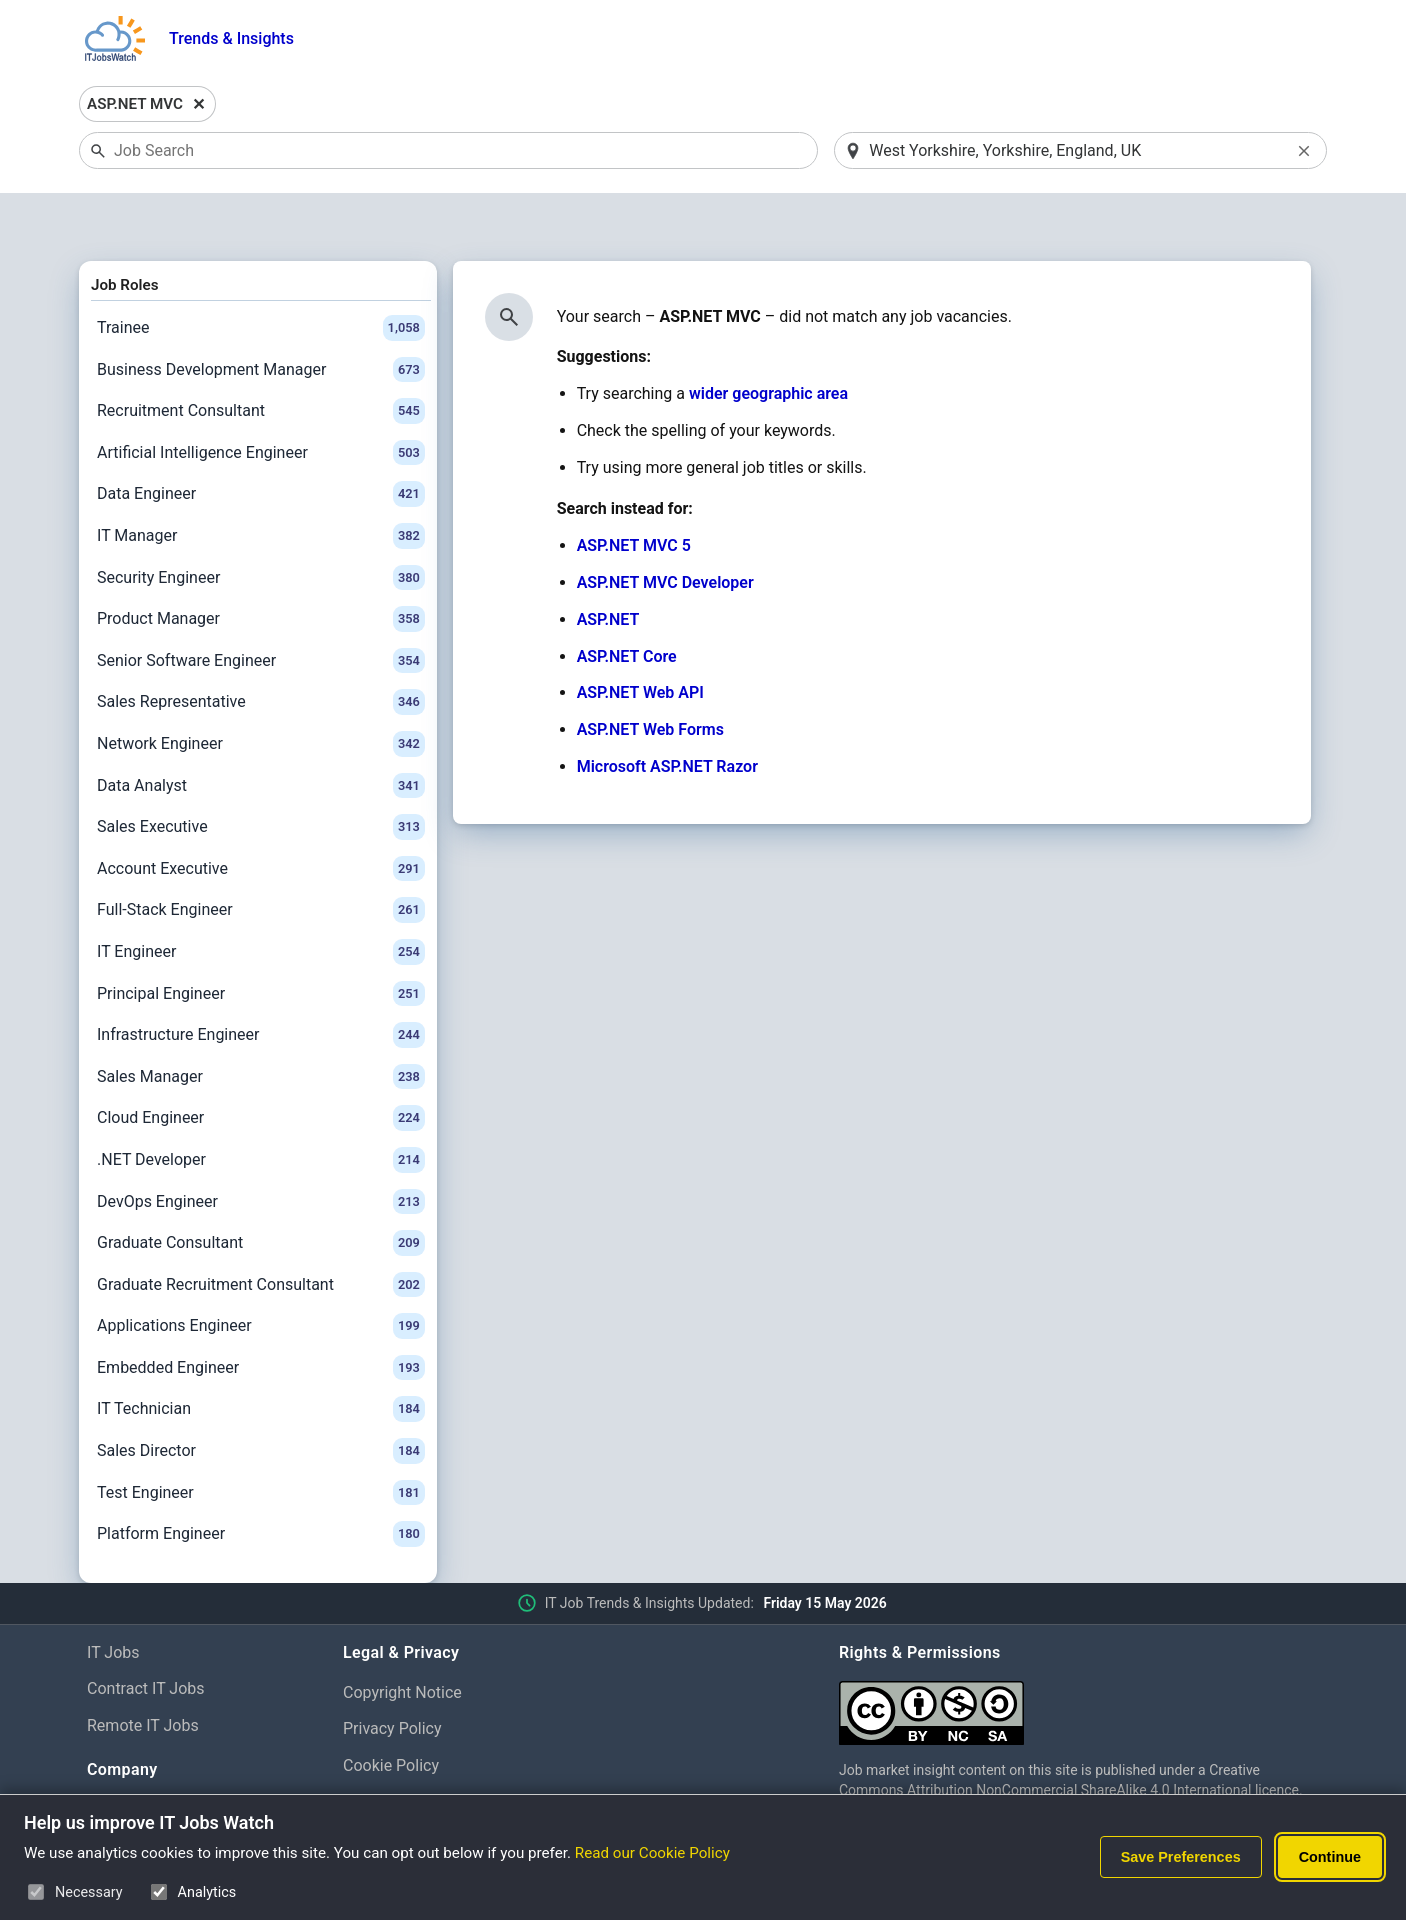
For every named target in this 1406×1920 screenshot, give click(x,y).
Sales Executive (261, 775)
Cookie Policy (391, 1714)
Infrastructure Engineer (261, 983)
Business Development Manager (261, 318)
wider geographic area (768, 342)
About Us (119, 1758)
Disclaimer (380, 1787)
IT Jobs (113, 1600)
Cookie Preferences (412, 1750)
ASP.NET (608, 567)
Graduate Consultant (261, 1191)
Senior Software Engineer (261, 609)
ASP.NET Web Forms (650, 678)
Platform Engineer (261, 1483)
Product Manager (261, 567)
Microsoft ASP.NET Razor (667, 714)
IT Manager (261, 484)
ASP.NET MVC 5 (634, 494)
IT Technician (261, 1358)
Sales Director (261, 1399)
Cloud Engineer (261, 1067)
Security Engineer (261, 526)
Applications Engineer (261, 1275)
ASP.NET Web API (640, 641)
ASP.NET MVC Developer (665, 530)
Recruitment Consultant (261, 360)
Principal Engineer (261, 942)
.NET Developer (261, 1108)
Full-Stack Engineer (261, 859)
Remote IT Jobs (143, 1674)
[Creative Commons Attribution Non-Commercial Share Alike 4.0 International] (1079, 1653)
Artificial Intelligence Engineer (261, 401)
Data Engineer (261, 443)
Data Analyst (261, 734)
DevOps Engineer (261, 1150)
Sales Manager (261, 1025)
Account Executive (261, 817)
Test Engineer (261, 1441)
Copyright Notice (402, 1640)
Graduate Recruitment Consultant (261, 1233)
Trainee (261, 276)
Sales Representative (261, 651)
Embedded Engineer (261, 1316)
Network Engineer (261, 692)
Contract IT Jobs (146, 1637)
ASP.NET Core (627, 604)
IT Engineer (261, 900)
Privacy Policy (392, 1677)
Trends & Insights (231, 38)
